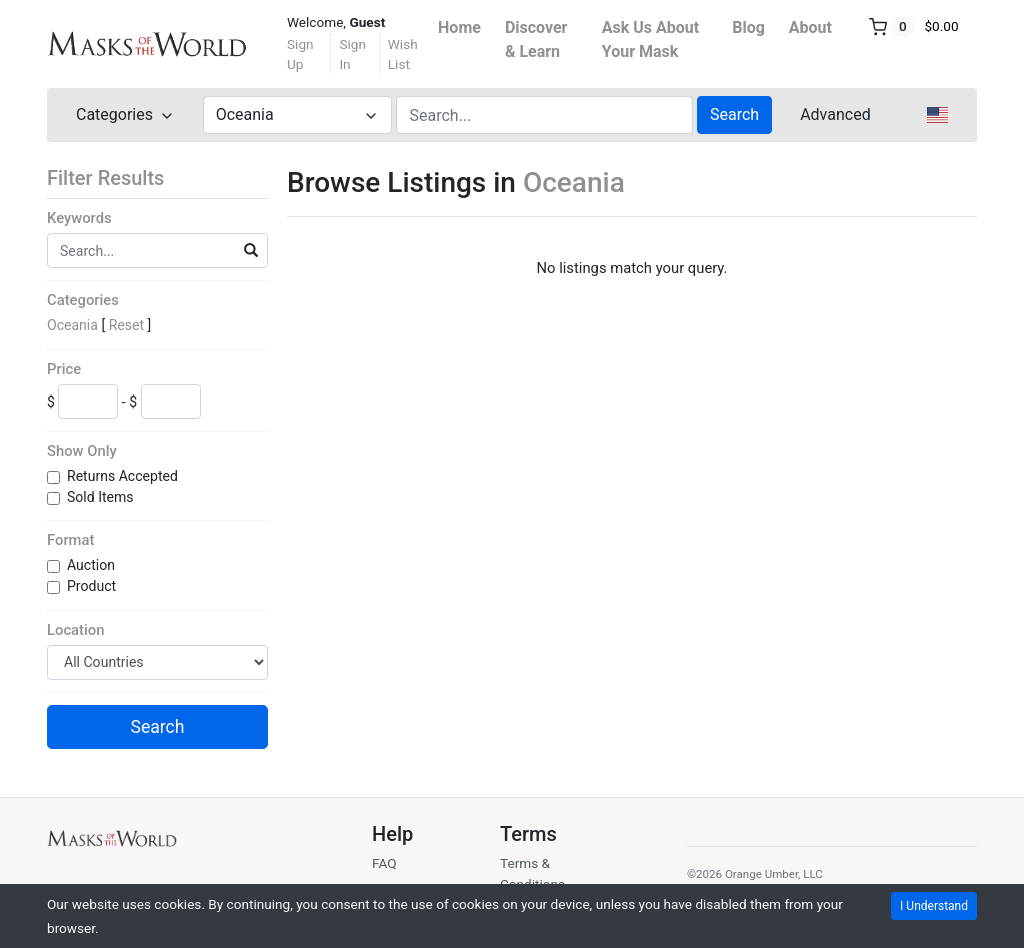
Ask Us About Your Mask (650, 39)
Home (459, 27)
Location (75, 630)
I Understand (934, 906)
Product (93, 586)
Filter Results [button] (118, 178)
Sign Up (300, 54)
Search (734, 114)
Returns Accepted (124, 476)
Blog (748, 27)
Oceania (72, 325)
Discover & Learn (536, 39)
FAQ (384, 863)
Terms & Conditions (532, 873)
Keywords (79, 218)
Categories (83, 300)
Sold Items (102, 497)
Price (64, 369)
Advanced (835, 114)
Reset (126, 325)
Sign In (352, 54)
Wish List (403, 54)
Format (70, 540)
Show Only (82, 451)
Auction (92, 565)
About (810, 27)
